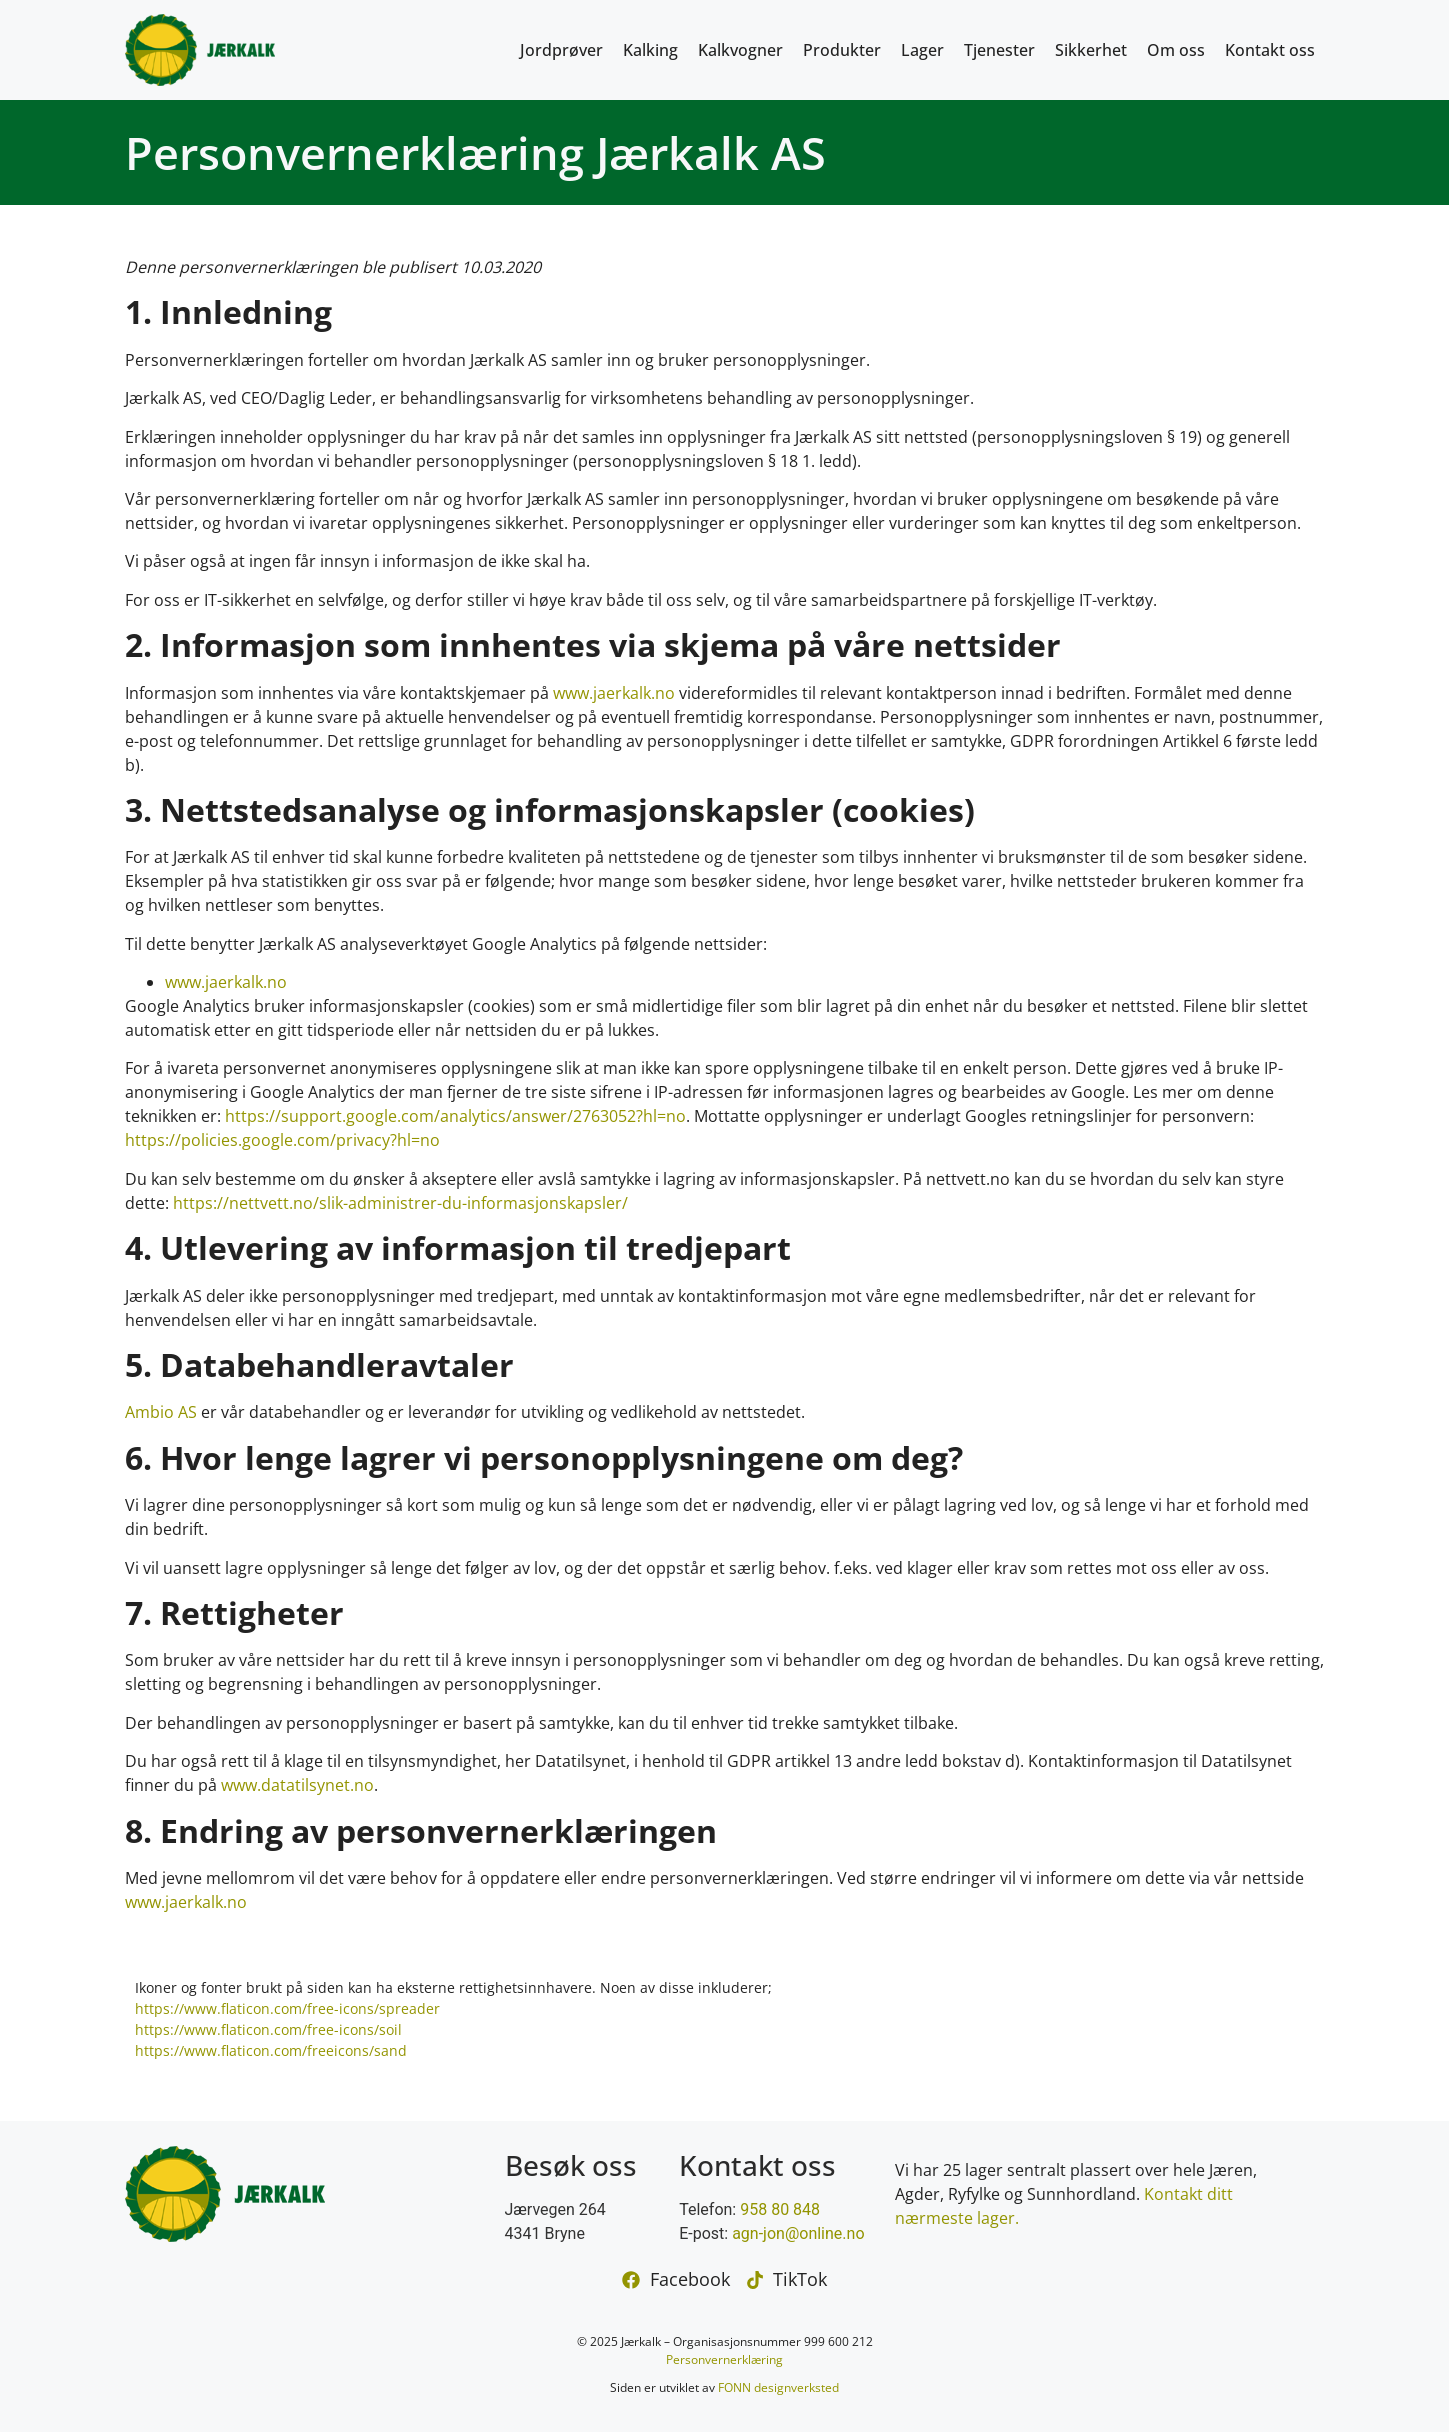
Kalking (650, 50)
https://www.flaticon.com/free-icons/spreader (287, 2008)
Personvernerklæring (724, 2359)
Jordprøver (561, 50)
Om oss (1176, 50)
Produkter (842, 50)
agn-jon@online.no (798, 2233)
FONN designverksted (778, 2387)
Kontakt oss (1270, 50)
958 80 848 (780, 2209)
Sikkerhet (1091, 50)
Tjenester (999, 50)
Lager (922, 50)
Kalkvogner (740, 50)
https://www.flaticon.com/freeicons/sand (271, 2050)
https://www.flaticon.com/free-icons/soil (268, 2029)
